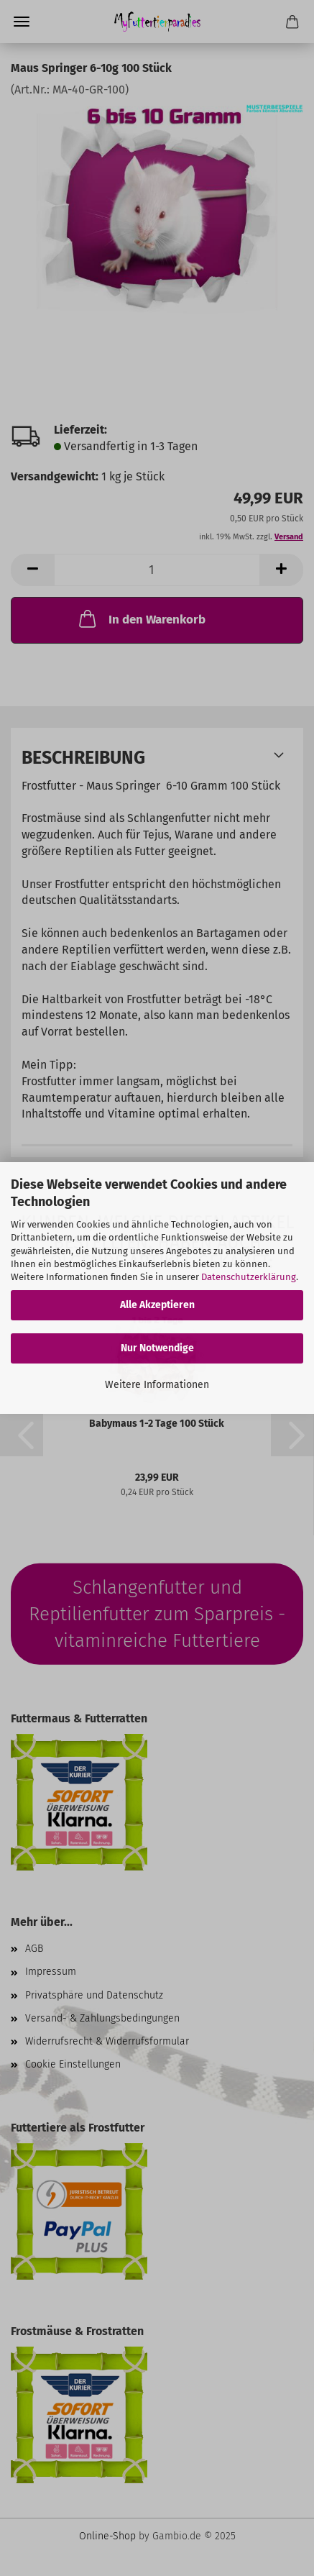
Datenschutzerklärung (248, 1276)
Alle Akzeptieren (157, 1305)
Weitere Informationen (157, 1385)
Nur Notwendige (157, 1348)
